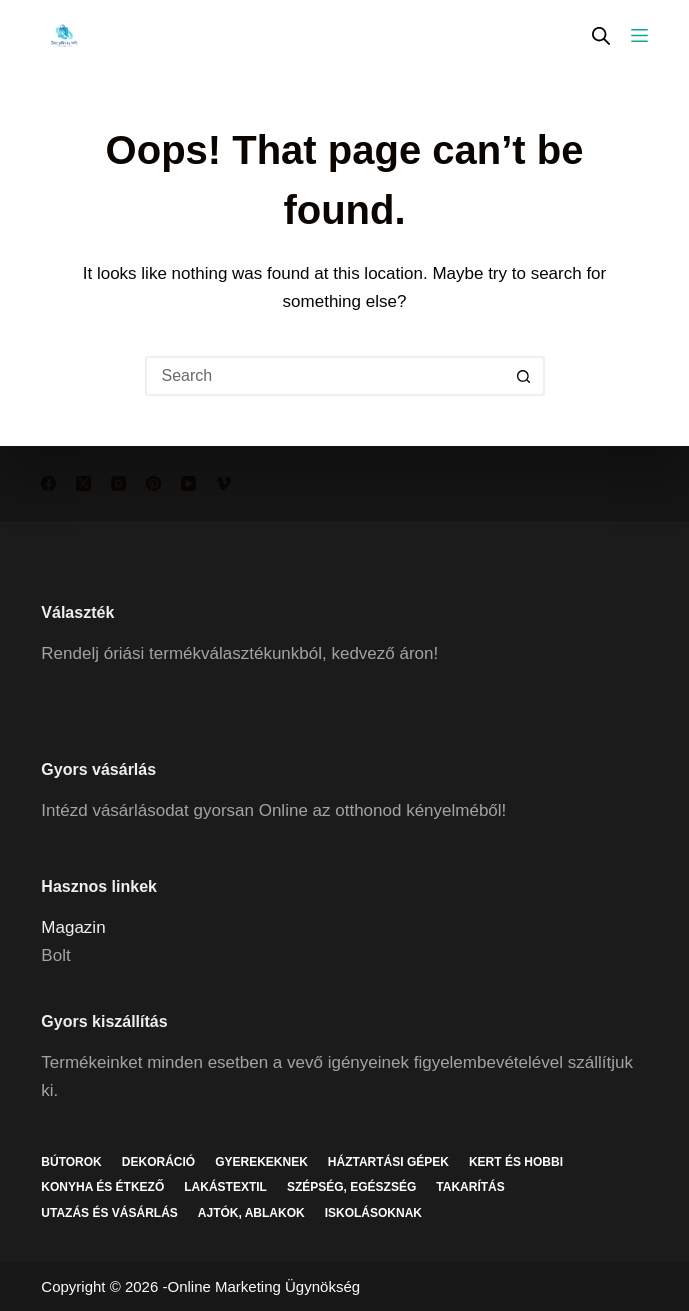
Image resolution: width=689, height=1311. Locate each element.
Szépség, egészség (351, 1187)
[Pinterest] (153, 483)
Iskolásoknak (373, 1213)
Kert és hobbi (516, 1162)
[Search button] (525, 376)
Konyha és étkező (102, 1187)
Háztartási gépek (388, 1162)
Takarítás (470, 1187)
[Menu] (639, 35)
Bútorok (71, 1162)
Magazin (73, 927)
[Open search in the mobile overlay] (601, 35)
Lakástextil (225, 1187)
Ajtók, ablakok (251, 1213)
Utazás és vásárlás (109, 1213)
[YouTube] (188, 483)
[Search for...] (325, 376)
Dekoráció (158, 1162)
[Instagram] (118, 483)
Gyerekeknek (261, 1162)
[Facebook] (48, 483)
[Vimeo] (223, 483)
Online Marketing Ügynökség (263, 1286)
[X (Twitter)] (83, 483)
